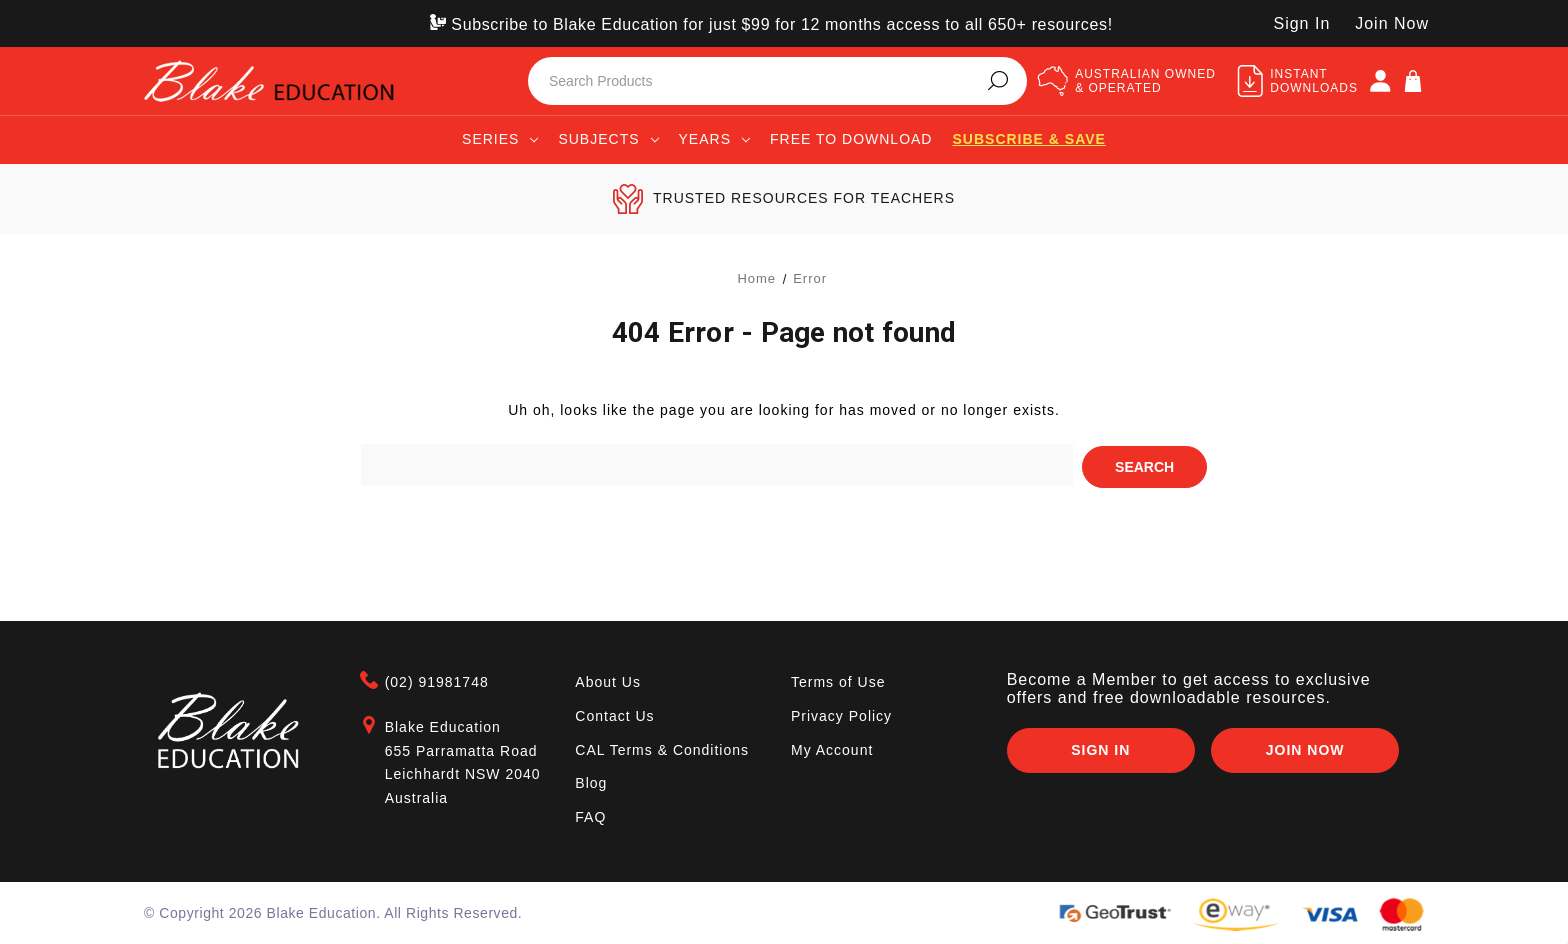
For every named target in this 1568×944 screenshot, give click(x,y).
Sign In (1099, 749)
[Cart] (1413, 81)
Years (714, 139)
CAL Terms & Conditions (662, 747)
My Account (832, 747)
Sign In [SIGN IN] (1301, 23)
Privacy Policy (841, 714)
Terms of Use (838, 680)
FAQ (590, 815)
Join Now (1392, 23)
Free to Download (851, 139)
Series (500, 139)
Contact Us (614, 714)
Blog (591, 781)
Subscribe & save (1028, 139)
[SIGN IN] (1380, 81)
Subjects (608, 139)
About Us (608, 680)
